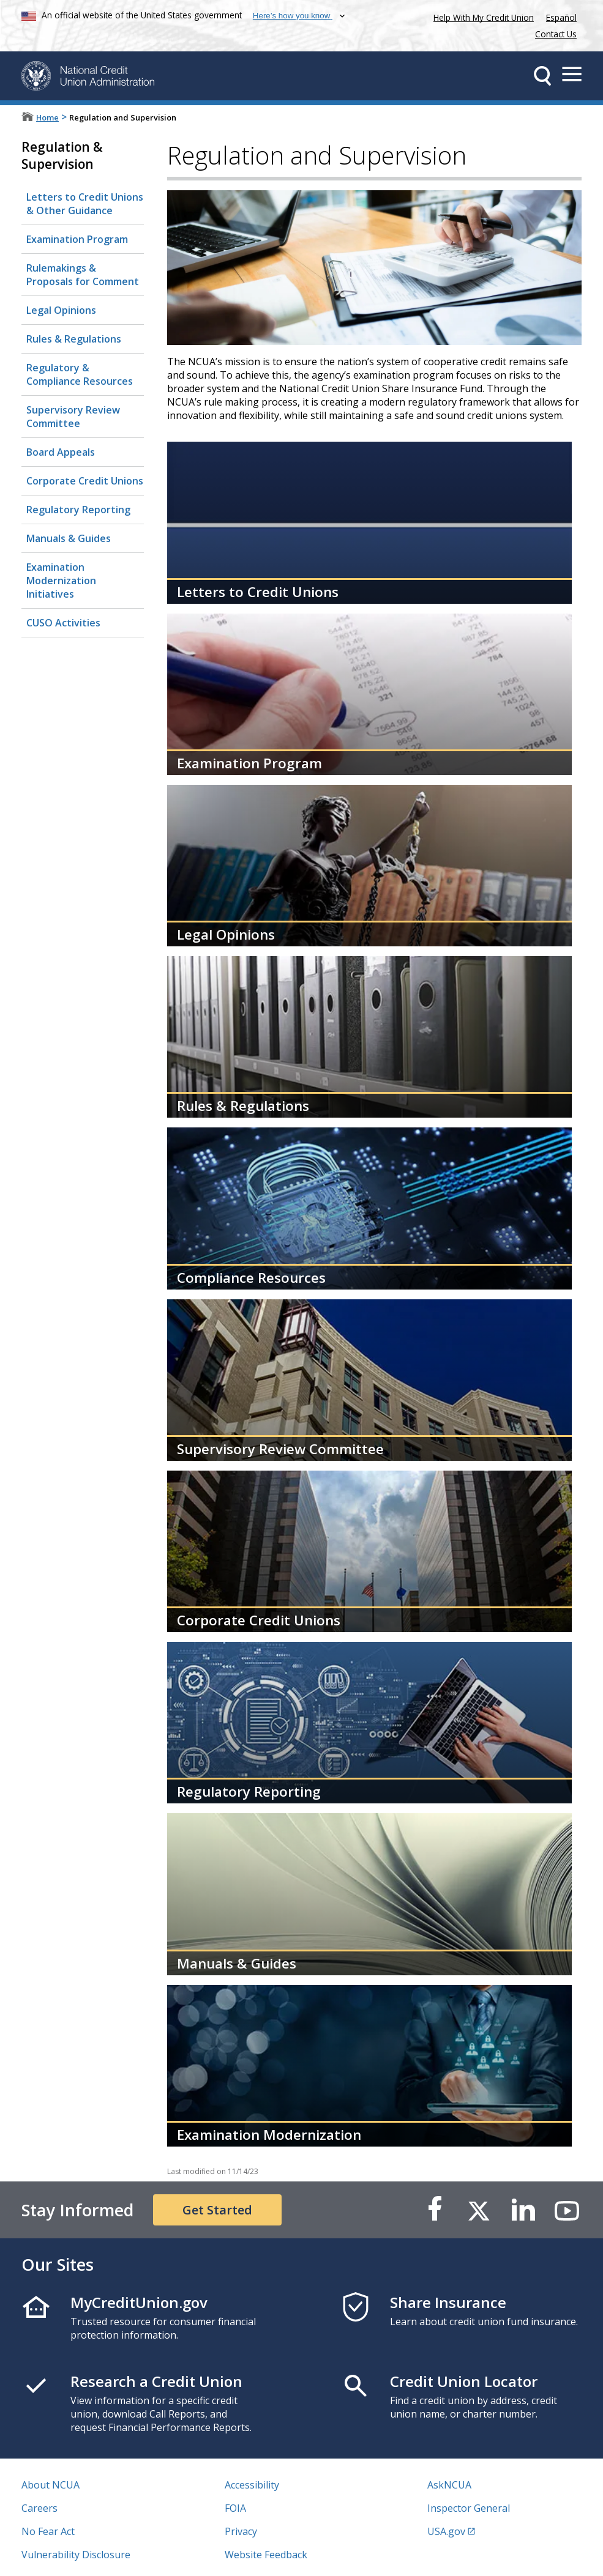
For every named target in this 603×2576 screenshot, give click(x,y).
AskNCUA (449, 2485)
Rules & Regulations (73, 339)
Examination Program (77, 239)
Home (47, 117)
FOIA (235, 2508)
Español (561, 17)
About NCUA (50, 2485)
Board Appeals (60, 452)
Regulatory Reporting (78, 509)
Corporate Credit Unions (84, 481)
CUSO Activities (63, 622)
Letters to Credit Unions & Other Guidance (84, 203)
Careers (39, 2508)
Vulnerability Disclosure (75, 2554)
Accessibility (252, 2485)
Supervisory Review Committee (73, 416)
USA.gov (446, 2531)
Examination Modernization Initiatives (61, 580)
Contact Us (556, 34)
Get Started (217, 2210)
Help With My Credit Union (481, 16)
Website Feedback (266, 2554)
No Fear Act (48, 2531)
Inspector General (468, 2508)
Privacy (241, 2531)
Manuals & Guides (68, 538)
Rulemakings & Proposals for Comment (82, 274)
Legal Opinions (61, 310)
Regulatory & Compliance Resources (79, 374)
